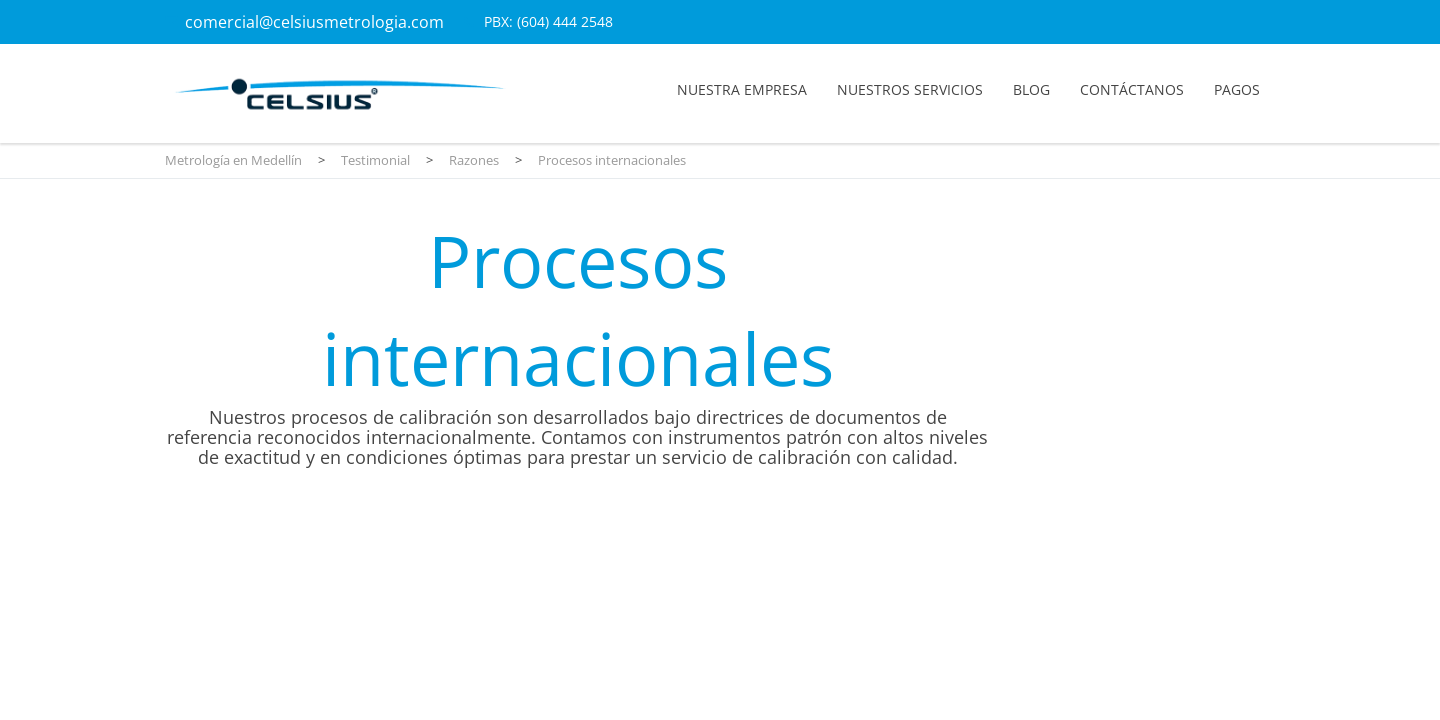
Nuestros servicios (910, 89)
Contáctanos (1132, 89)
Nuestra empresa (742, 89)
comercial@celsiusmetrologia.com (314, 22)
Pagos (1237, 89)
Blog (1031, 89)
